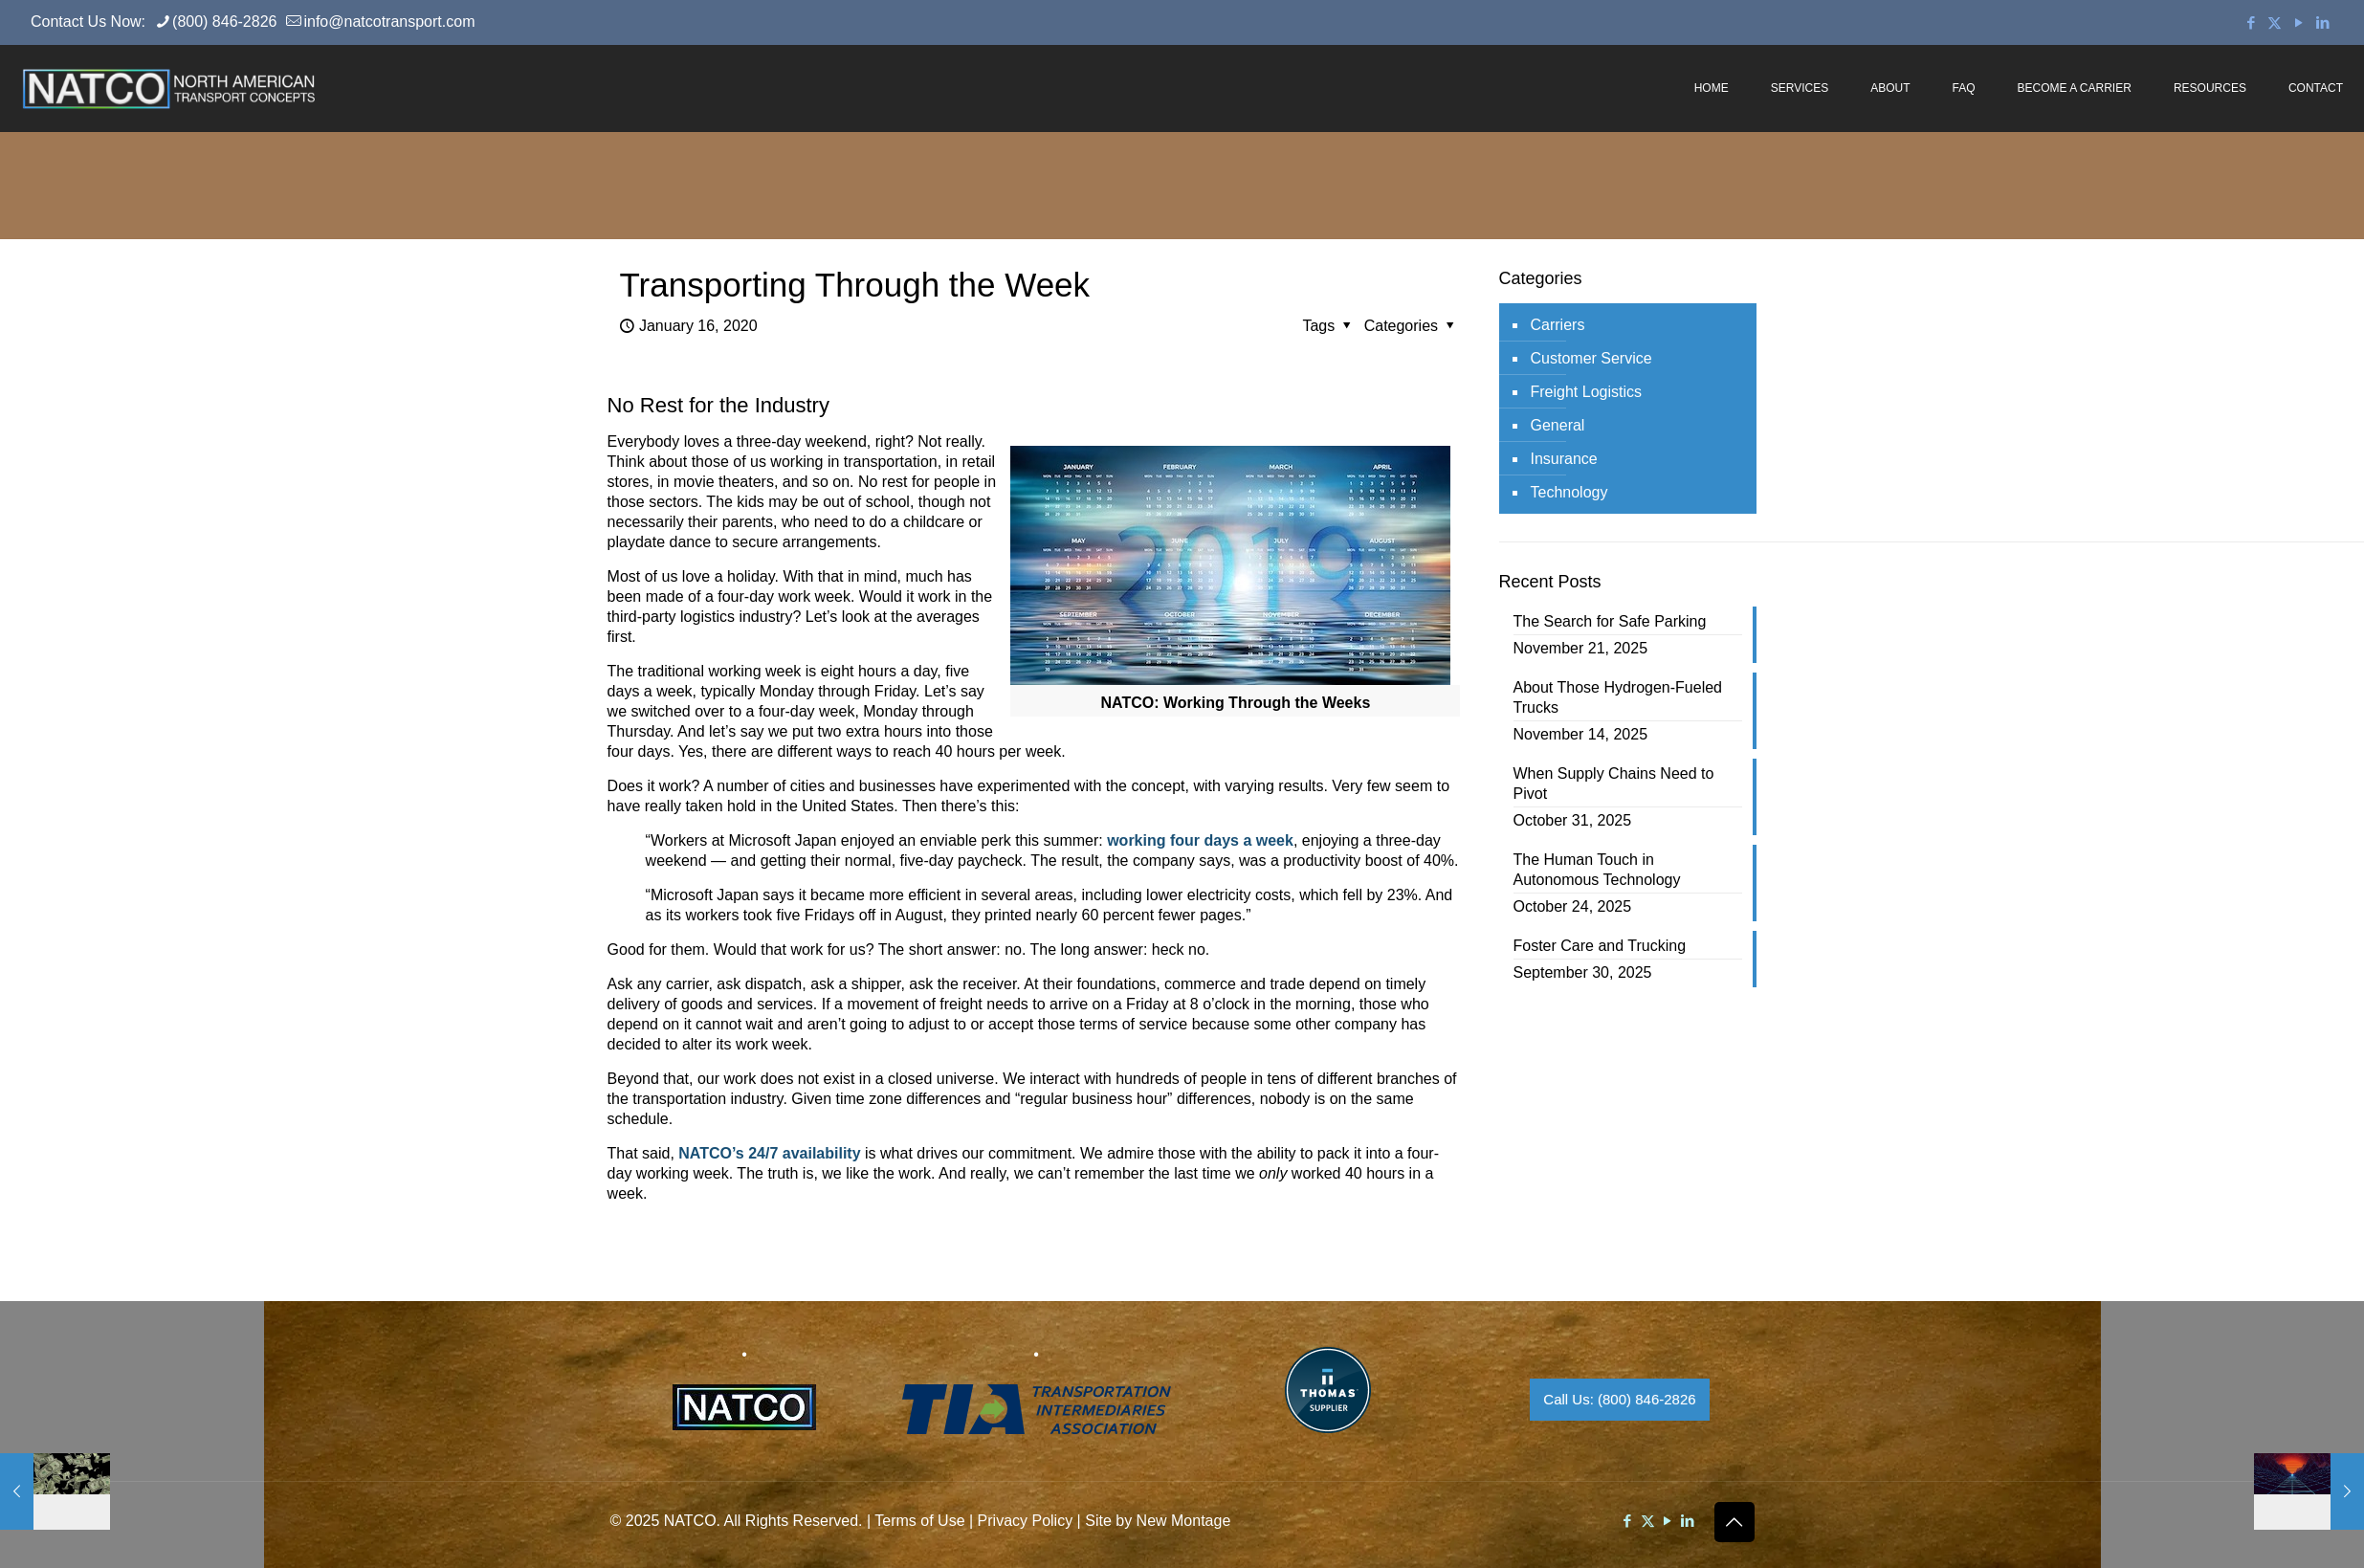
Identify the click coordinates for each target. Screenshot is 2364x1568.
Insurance (1564, 459)
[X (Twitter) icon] (2274, 22)
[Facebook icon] (2250, 22)
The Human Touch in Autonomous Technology (1597, 869)
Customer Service (1591, 358)
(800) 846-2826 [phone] (224, 21)
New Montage (1184, 1521)
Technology (1569, 492)
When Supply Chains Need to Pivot (1613, 783)
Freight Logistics (1587, 392)
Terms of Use (919, 1521)
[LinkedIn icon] (2322, 22)
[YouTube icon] (2298, 22)
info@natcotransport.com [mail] (389, 21)
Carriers (1558, 325)
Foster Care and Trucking (1600, 946)
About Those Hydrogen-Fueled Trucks (1618, 697)
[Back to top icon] (1734, 1522)
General (1558, 425)
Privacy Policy (1025, 1521)
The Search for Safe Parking (1610, 621)
